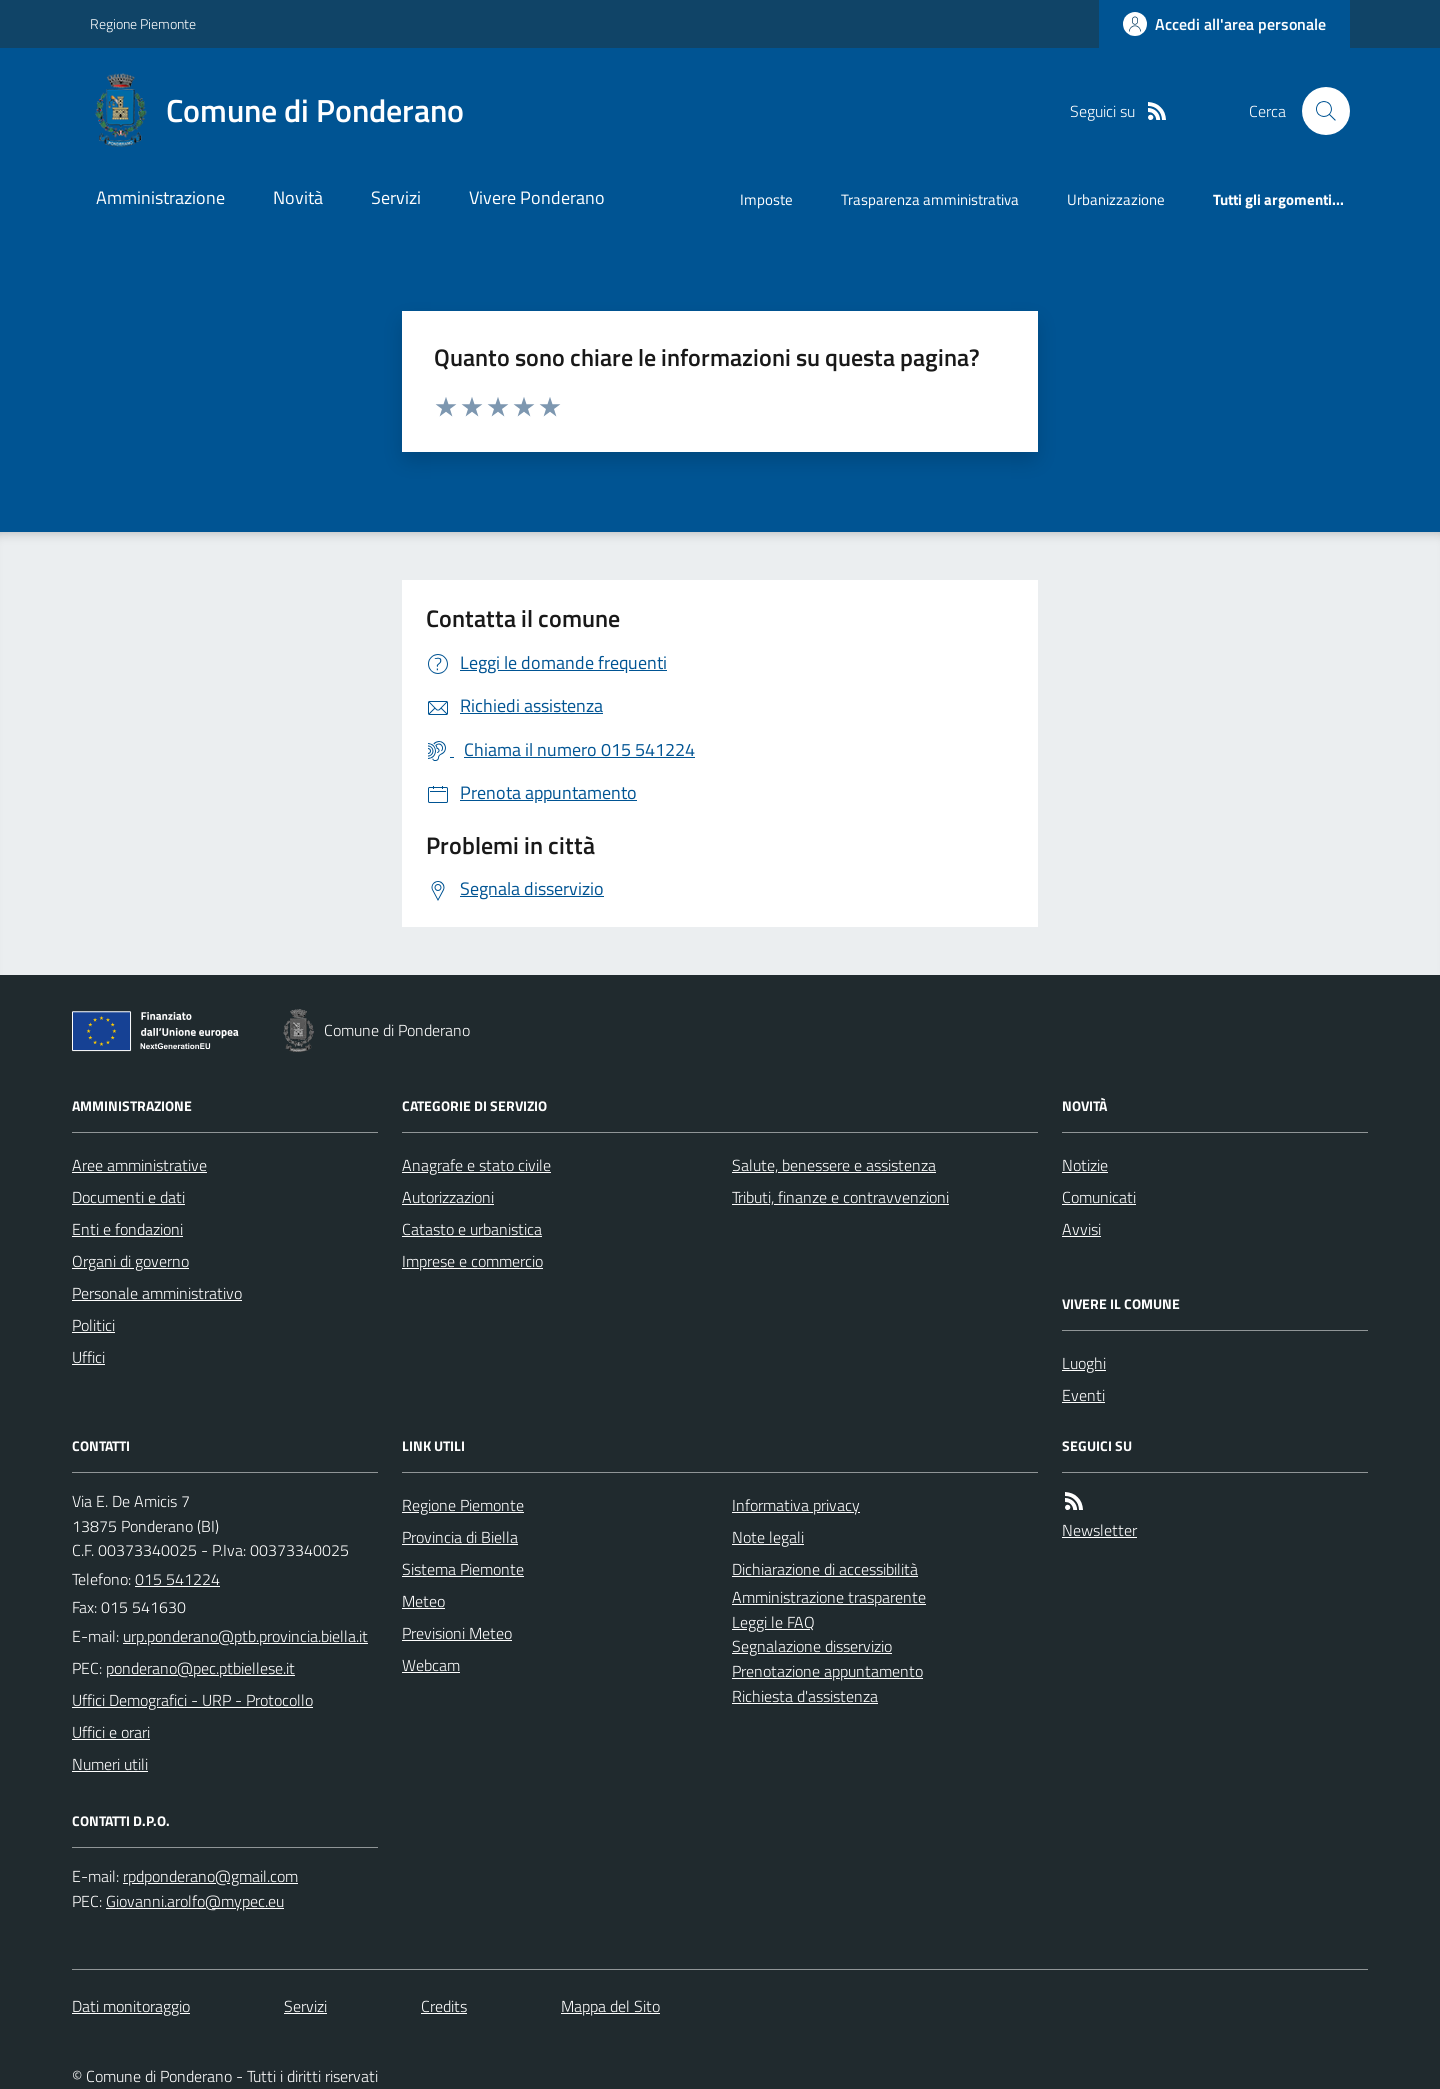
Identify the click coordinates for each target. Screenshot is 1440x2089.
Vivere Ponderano (537, 197)
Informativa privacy (796, 1505)
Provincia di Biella (460, 1537)
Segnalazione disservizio (812, 1646)
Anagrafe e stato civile (476, 1165)
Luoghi (1084, 1363)
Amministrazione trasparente (829, 1597)
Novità (298, 197)
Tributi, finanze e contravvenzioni (840, 1197)
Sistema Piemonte (463, 1569)
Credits (444, 2006)
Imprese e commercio (472, 1261)
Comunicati (1099, 1197)
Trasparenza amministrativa (930, 199)
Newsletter (1099, 1530)
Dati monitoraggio (131, 2006)
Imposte (766, 199)
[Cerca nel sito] (1318, 111)
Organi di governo (130, 1261)
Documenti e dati (128, 1197)
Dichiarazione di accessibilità (825, 1569)
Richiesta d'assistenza (805, 1696)
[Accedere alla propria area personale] (1224, 24)
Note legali (768, 1537)
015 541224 (177, 1579)
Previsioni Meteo (457, 1633)
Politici (93, 1325)
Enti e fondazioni (127, 1229)
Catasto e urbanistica (472, 1229)
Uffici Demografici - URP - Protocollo (192, 1700)
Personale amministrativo (157, 1293)
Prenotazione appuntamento (827, 1671)
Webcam (431, 1665)
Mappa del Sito (610, 2006)
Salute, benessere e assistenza (834, 1165)
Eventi (1083, 1395)
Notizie (1085, 1165)
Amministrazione (160, 197)
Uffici (88, 1357)
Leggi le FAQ (773, 1622)
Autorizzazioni (448, 1197)
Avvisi (1081, 1229)
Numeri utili (110, 1764)
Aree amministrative (139, 1165)
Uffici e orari (111, 1732)
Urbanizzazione (1116, 199)
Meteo (423, 1601)
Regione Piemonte (143, 23)
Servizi (396, 197)
